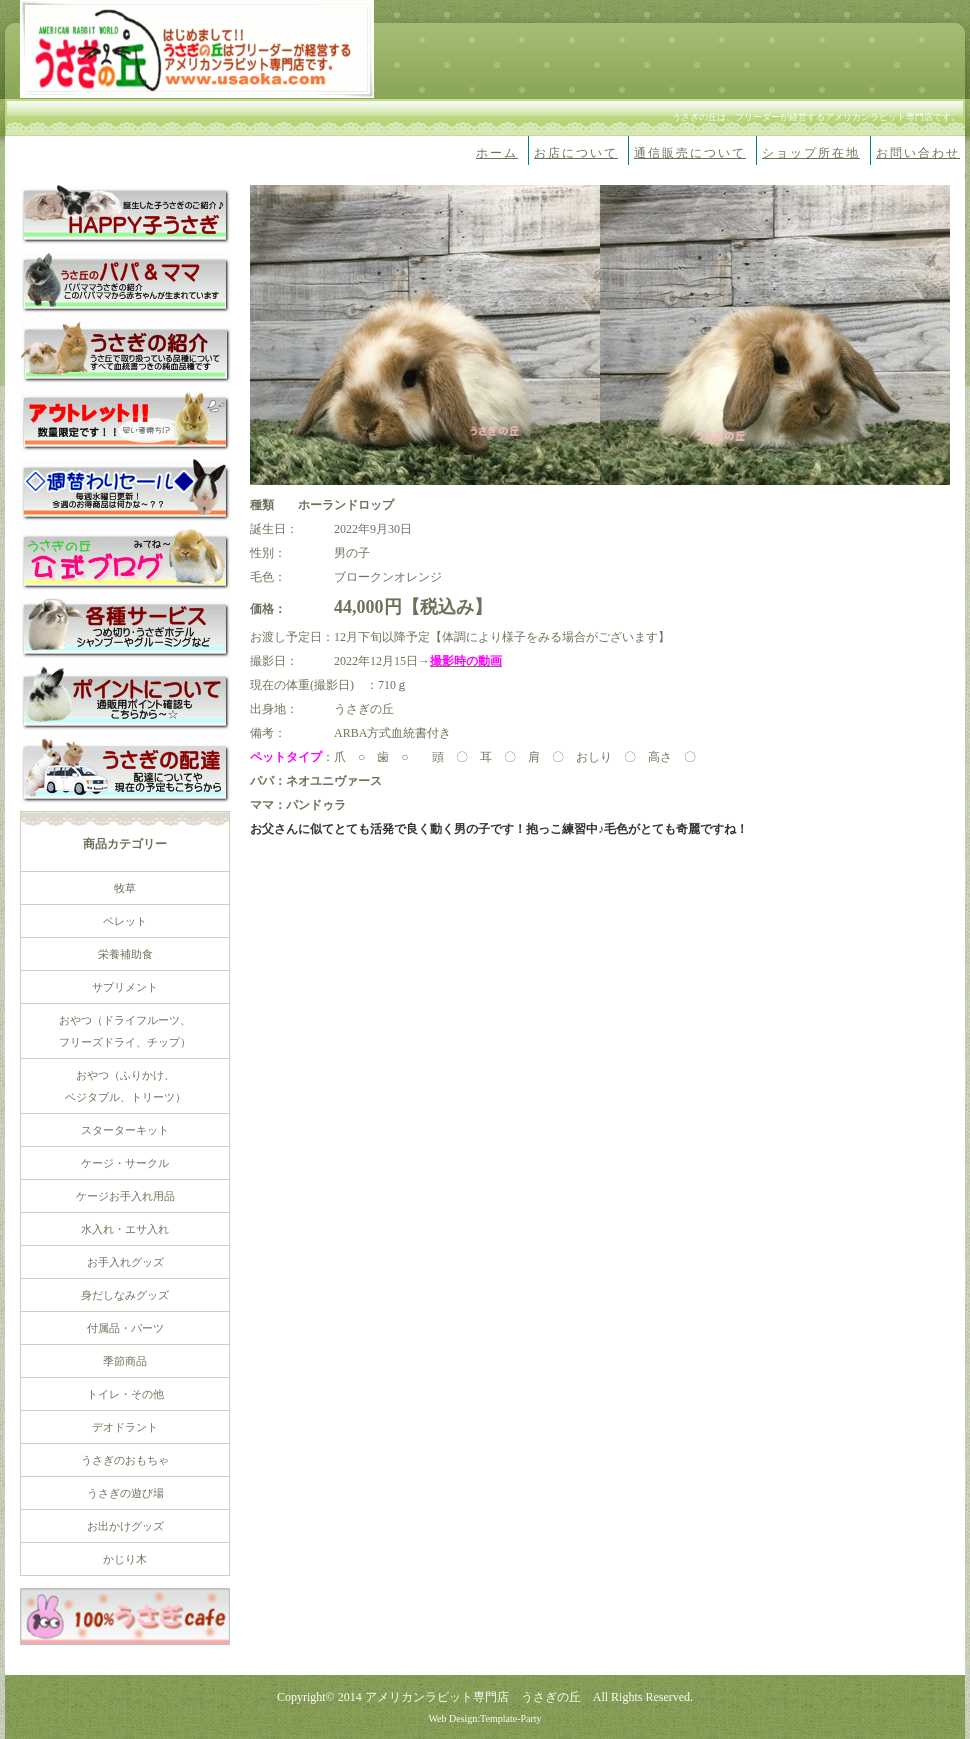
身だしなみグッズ (125, 1295)
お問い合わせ (918, 153)
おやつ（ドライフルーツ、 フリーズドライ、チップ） (125, 1031)
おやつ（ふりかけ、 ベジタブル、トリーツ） (125, 1086)
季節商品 (125, 1361)
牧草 (125, 888)
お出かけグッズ (125, 1526)
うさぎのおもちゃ (125, 1460)
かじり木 (125, 1559)
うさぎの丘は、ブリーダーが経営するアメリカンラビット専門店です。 (816, 117)
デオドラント (125, 1427)
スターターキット (125, 1130)
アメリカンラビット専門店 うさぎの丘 (473, 1697)
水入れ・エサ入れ (125, 1229)
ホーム (497, 153)
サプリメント (125, 987)
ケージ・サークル (125, 1163)
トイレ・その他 (125, 1394)
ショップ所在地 (811, 153)
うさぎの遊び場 (125, 1493)
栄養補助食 (125, 954)
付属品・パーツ (125, 1328)
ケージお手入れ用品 (125, 1196)
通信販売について (690, 153)
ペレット (125, 921)
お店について (576, 153)
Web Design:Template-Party (484, 1718)
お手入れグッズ (125, 1262)
